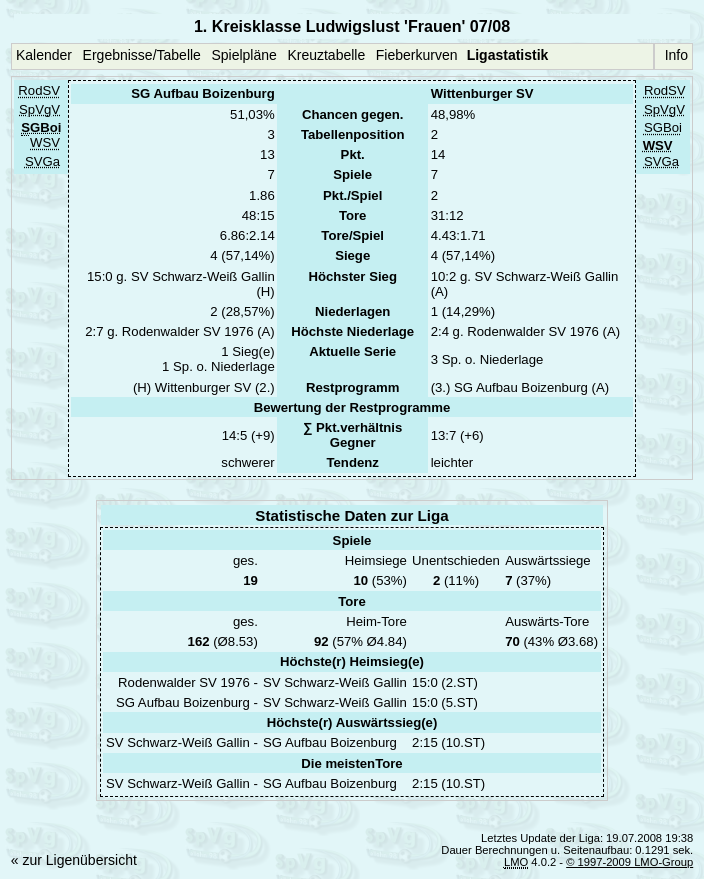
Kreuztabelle (326, 55)
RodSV (39, 91)
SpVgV (39, 109)
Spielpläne (243, 55)
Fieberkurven (417, 55)
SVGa (42, 161)
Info (676, 55)
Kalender (44, 55)
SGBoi (663, 128)
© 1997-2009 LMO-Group (629, 862)
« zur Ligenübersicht (74, 860)
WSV (45, 143)
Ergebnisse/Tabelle (142, 55)
